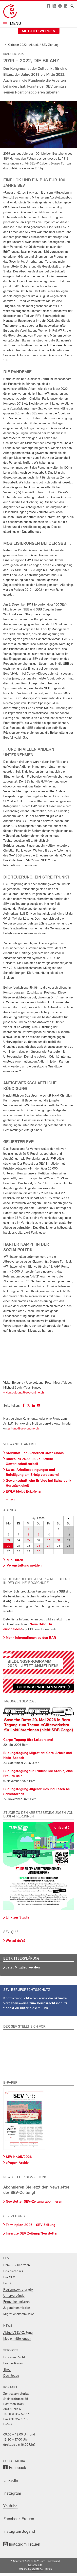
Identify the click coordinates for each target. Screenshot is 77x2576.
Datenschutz (35, 2565)
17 (48, 1540)
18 (58, 1540)
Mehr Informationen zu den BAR (31, 1638)
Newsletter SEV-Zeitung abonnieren (34, 2202)
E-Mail (8, 2424)
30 (38, 1551)
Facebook (17, 2468)
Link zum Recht (14, 2357)
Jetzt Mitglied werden (23, 1967)
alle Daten (14, 1560)
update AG (37, 2569)
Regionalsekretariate (18, 2289)
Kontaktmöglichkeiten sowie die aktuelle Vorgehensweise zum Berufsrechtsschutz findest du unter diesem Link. (35, 2003)
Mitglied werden (38, 31)
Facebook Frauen (18, 2519)
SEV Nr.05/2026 (19, 2157)
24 (48, 1546)
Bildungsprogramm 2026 (41, 1687)
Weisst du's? (15, 1941)
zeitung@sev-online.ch (23, 1428)
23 (38, 1546)
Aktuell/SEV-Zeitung (18, 2332)
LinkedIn (10, 2481)
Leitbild (8, 2283)
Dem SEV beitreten (16, 2265)
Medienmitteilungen (17, 2339)
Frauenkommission (16, 2302)
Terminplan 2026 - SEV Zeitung (30, 2225)
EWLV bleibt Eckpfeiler (24, 1492)
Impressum (53, 2561)
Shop (7, 2369)
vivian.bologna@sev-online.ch (23, 1392)
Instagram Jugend (19, 2532)
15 (28, 1540)
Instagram (12, 2494)
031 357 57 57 (19, 2414)
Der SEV (9, 2277)
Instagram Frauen (24, 2544)
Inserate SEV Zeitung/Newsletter (32, 2234)
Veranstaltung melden (24, 1566)
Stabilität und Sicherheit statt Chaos (35, 1453)
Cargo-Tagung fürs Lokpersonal (28, 1740)
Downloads (11, 2375)
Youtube (10, 2506)
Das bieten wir (13, 2271)
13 (8, 1540)
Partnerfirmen (13, 2363)
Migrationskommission (19, 2314)
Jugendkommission (16, 2308)
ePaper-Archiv (17, 2163)
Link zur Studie (17, 1918)
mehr (11, 1499)
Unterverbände (13, 2295)
